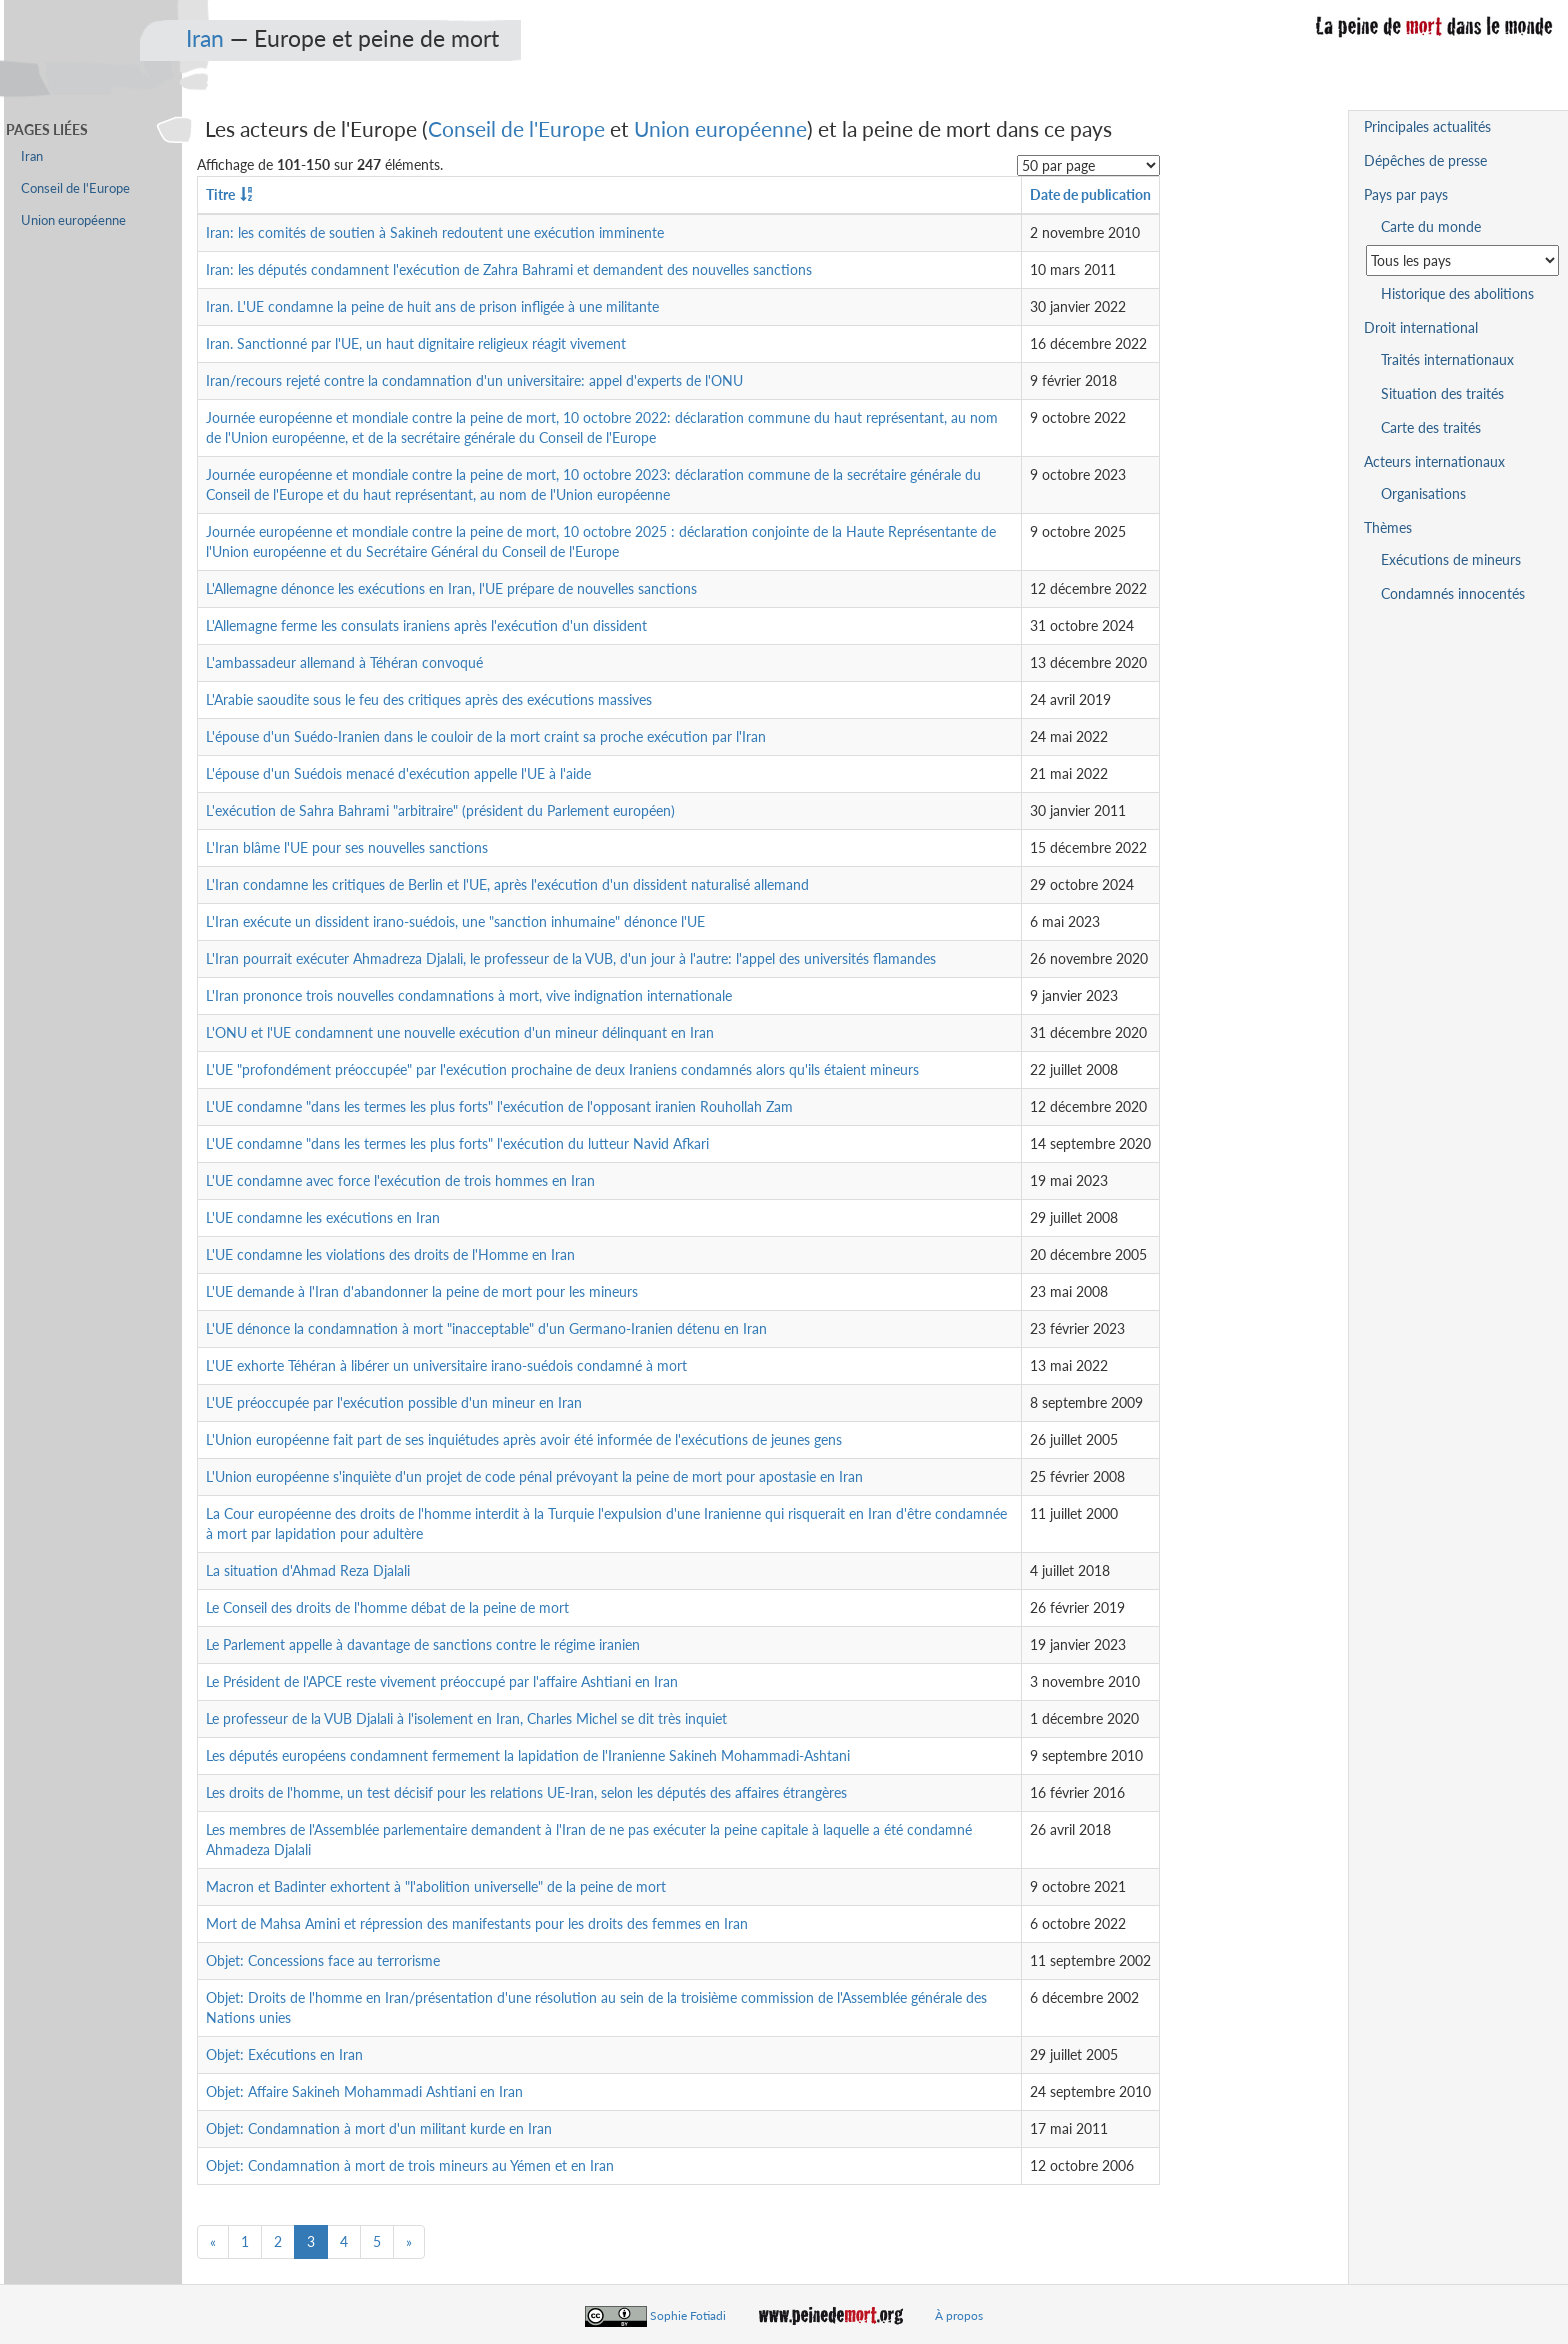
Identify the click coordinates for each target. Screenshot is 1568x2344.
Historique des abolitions (1457, 293)
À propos (959, 2315)
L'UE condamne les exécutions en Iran (323, 1217)
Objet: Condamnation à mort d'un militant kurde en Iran (379, 2128)
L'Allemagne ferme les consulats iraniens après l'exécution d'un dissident (426, 625)
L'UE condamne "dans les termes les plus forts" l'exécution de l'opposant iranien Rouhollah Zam (499, 1106)
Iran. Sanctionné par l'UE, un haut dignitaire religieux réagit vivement (416, 343)
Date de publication (1090, 194)
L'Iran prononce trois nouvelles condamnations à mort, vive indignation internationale (469, 995)
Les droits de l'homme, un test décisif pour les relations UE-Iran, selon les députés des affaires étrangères (526, 1792)
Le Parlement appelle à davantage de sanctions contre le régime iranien (423, 1644)
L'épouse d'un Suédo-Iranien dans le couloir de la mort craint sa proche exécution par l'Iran (486, 736)
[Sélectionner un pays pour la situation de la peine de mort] (1462, 260)
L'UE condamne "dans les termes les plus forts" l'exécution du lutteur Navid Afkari (457, 1143)
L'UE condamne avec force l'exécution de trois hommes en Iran (400, 1180)
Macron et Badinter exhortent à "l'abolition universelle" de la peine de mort (436, 1886)
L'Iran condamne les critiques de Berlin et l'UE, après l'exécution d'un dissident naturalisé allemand (507, 884)
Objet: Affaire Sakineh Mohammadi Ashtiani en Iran (364, 2091)
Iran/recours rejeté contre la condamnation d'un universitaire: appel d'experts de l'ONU (474, 380)
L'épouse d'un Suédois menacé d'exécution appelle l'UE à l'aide (398, 773)
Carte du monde (1431, 226)
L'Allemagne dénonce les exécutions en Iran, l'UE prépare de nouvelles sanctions (451, 588)
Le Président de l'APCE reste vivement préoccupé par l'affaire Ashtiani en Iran (442, 1681)
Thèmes (1388, 527)
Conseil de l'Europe (516, 128)
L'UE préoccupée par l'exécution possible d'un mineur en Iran (394, 1402)
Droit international (1421, 327)
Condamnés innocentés (1453, 593)
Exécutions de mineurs (1451, 559)
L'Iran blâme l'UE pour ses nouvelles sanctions (347, 847)
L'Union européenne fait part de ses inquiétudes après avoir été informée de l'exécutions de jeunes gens (524, 1439)
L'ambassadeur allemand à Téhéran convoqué (344, 662)
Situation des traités (1442, 393)
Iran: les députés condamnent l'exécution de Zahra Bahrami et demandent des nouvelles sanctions (509, 269)
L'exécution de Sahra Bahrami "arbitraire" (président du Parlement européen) (440, 810)
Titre (220, 194)
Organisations (1423, 493)
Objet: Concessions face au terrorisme (323, 1960)
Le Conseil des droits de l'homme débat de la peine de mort (387, 1607)
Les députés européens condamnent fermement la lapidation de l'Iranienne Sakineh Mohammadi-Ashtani (528, 1755)
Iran (205, 38)
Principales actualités (1427, 126)
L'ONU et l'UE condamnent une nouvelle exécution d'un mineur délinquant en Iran (460, 1032)
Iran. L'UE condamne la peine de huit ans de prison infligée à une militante (432, 306)
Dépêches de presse (1425, 160)
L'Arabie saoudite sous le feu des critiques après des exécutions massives (429, 699)
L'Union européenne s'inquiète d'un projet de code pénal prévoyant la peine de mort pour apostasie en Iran (534, 1476)
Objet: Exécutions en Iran (284, 2054)
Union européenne (720, 128)
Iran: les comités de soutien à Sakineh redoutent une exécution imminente (435, 232)
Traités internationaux (1447, 359)
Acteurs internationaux (1434, 461)
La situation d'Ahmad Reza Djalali (308, 1570)
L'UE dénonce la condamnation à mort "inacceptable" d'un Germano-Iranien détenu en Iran (486, 1328)
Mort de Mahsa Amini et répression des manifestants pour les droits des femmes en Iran (477, 1923)
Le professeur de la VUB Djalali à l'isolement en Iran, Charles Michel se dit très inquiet (466, 1718)
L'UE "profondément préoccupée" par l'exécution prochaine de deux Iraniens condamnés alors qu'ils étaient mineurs (562, 1069)
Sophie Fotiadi (688, 2315)
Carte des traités (1431, 427)
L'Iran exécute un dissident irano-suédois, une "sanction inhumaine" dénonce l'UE (455, 921)
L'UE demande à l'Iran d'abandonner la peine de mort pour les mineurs (422, 1291)
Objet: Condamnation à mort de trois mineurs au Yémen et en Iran (410, 2165)
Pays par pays (1406, 194)
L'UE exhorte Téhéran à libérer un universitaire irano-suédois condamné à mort (446, 1365)
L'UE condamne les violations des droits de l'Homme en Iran (390, 1254)
